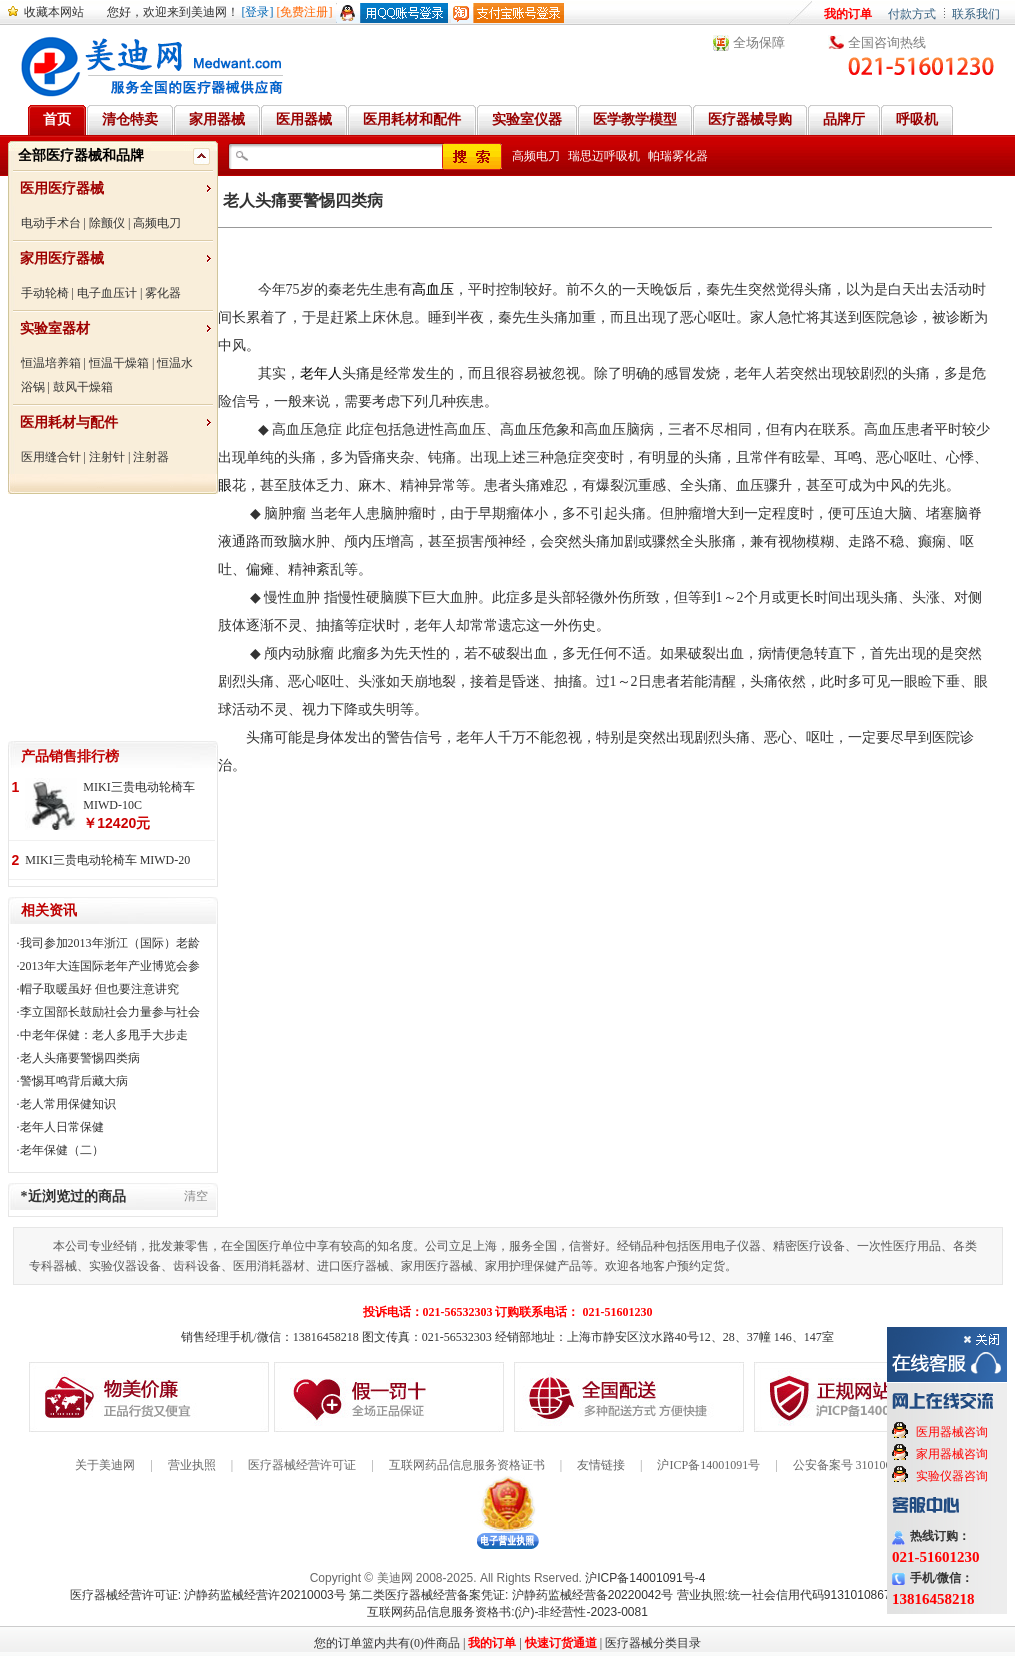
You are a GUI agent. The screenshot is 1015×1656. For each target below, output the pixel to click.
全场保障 (759, 42)
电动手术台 (51, 223)
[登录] (258, 12)
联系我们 (976, 14)
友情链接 (601, 1465)
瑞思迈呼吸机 (604, 156)
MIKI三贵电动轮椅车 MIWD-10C (138, 796)
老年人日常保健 (62, 1127)
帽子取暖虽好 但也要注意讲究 (99, 989)
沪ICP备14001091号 (708, 1465)
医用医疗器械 (62, 188)
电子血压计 (107, 293)
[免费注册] (305, 12)
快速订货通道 (561, 1643)
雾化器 (163, 293)
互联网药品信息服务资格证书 (467, 1465)
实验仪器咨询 (952, 1476)
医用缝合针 (51, 457)
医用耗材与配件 (69, 422)
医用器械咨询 (952, 1432)
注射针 (107, 457)
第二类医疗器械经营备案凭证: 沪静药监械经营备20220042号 (511, 1595)
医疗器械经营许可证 (302, 1465)
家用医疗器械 (62, 258)
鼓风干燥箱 (83, 387)
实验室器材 (55, 328)
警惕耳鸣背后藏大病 (74, 1081)
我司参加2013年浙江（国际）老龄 (110, 943)
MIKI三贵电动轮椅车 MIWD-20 (107, 860)
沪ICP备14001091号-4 (645, 1578)
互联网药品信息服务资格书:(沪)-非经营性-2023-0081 (507, 1612)
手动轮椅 (45, 293)
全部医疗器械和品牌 (81, 155)
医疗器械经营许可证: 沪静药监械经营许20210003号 (208, 1595)
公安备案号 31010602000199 (866, 1465)
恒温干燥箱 (119, 363)
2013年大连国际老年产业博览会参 (110, 966)
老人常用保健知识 (68, 1104)
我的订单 (848, 14)
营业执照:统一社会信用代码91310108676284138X (811, 1595)
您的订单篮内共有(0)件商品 (387, 1643)
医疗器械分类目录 (653, 1643)
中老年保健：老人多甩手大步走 (104, 1035)
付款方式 (912, 14)
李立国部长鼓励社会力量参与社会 (110, 1012)
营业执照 (192, 1465)
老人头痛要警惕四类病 (80, 1058)
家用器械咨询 (952, 1454)
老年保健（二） (62, 1150)
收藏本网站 (54, 12)
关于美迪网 (105, 1465)
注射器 (151, 457)
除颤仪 (107, 223)
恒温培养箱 (51, 363)
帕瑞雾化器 (678, 156)
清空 (196, 1196)
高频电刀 (157, 223)
